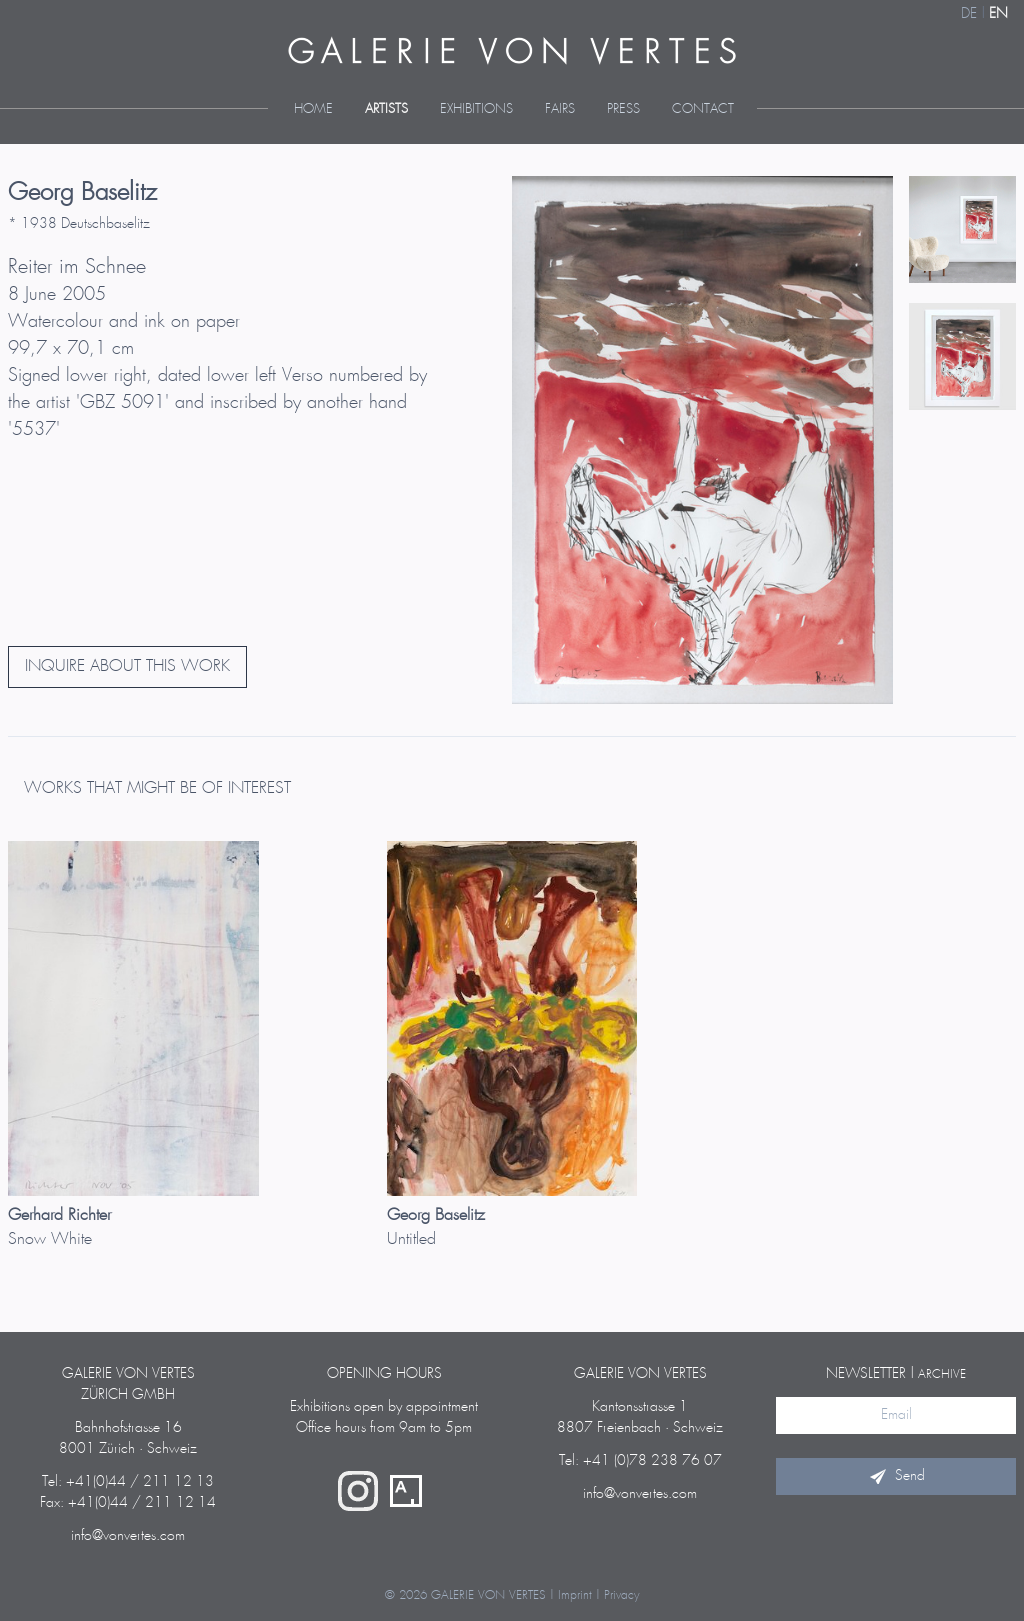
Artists (386, 109)
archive (942, 1374)
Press (623, 109)
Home (313, 109)
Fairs (560, 109)
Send (896, 1476)
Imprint (575, 1595)
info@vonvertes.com (128, 1536)
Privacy (622, 1595)
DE (969, 14)
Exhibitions (476, 109)
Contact (703, 109)
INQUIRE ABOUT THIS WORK (127, 666)
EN (998, 14)
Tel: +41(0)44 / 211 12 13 (128, 1482)
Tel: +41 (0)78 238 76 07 (640, 1461)
